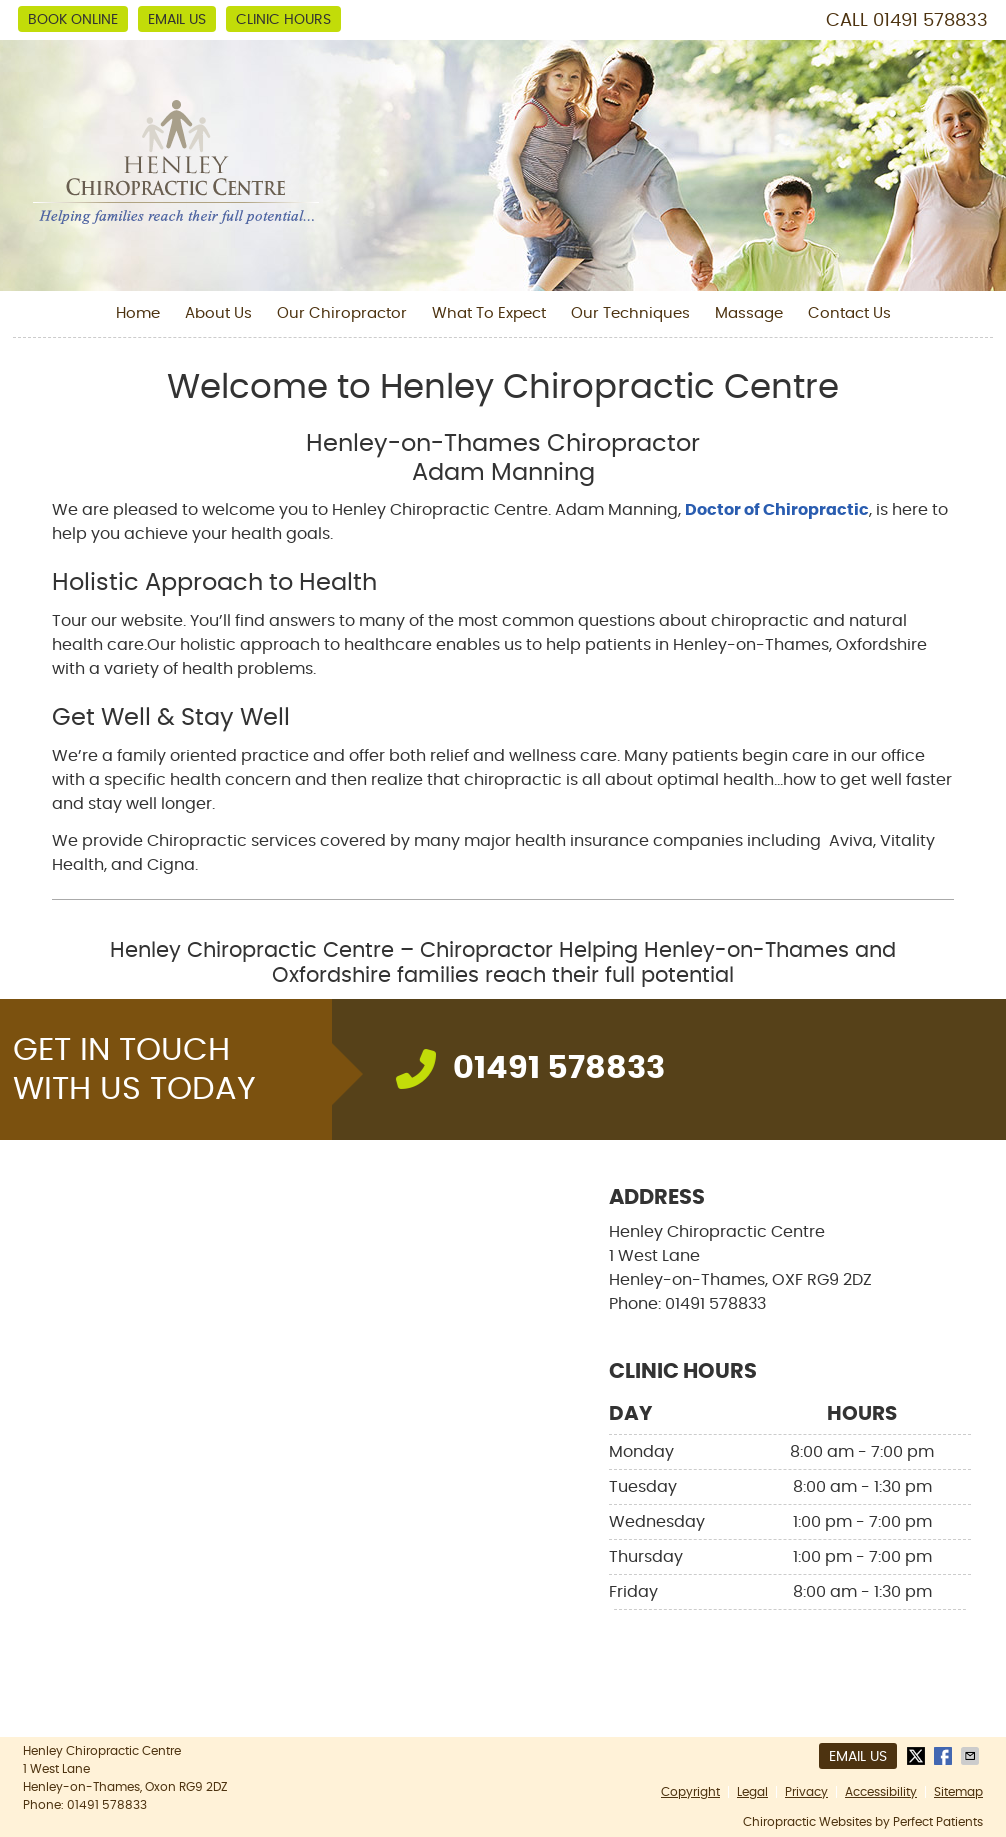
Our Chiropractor (342, 313)
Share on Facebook (945, 1756)
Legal (752, 1792)
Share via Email (972, 1756)
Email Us (177, 20)
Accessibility (881, 1792)
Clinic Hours (283, 20)
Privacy (806, 1792)
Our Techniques (630, 313)
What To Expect (489, 313)
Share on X (918, 1756)
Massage (749, 313)
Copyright (690, 1792)
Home (138, 313)
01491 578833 (930, 21)
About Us (218, 313)
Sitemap (958, 1792)
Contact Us (849, 313)
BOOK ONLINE (73, 20)
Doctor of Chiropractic (777, 510)
